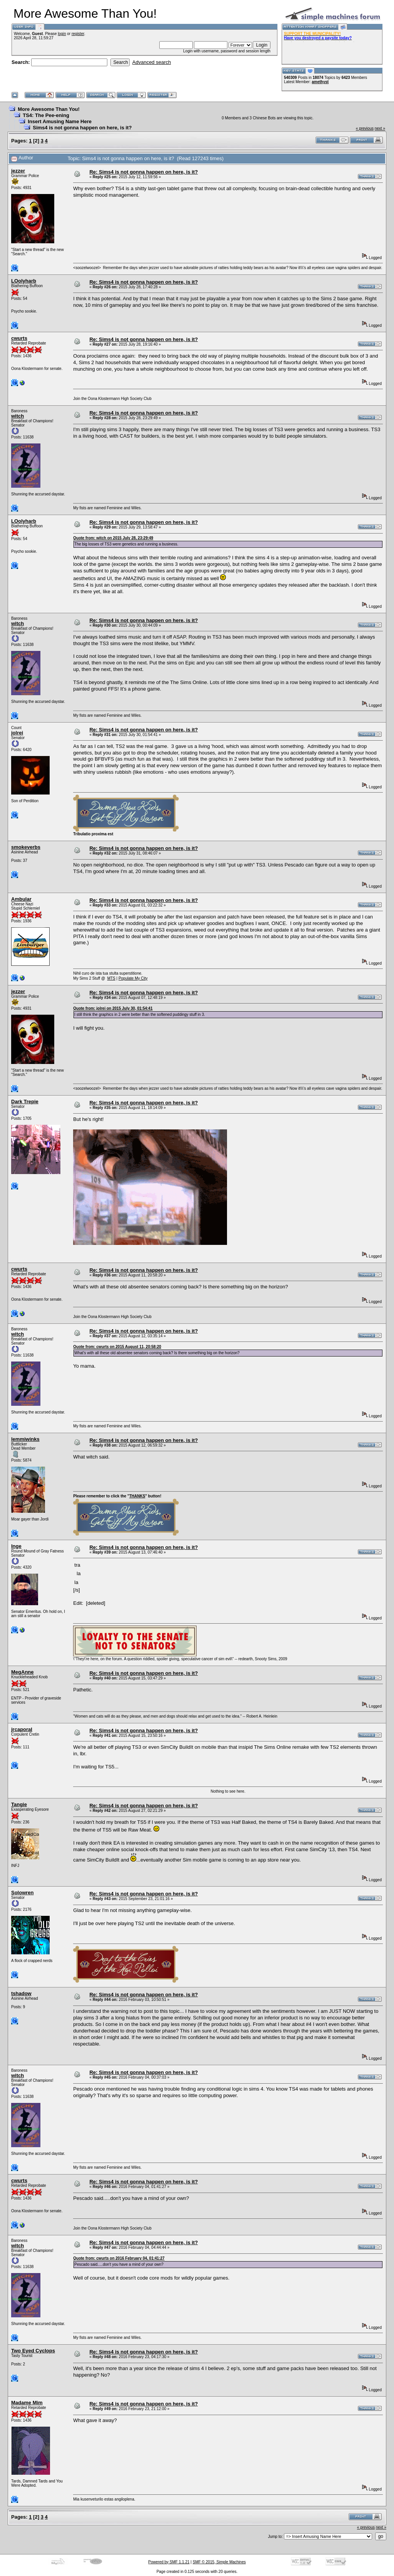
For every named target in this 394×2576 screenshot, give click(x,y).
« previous (365, 128)
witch (17, 416)
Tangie (19, 1804)
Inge (16, 1546)
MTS (111, 978)
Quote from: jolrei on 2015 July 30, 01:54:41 (112, 1008)
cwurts (19, 338)
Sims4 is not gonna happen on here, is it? (82, 127)
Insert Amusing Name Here (60, 121)
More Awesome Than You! (49, 109)
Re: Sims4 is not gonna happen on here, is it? (143, 172)
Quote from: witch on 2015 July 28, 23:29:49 (113, 538)
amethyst (320, 82)
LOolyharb (23, 281)
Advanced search (151, 62)
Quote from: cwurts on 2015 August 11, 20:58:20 (117, 1347)
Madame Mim (27, 2402)
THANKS (137, 1496)
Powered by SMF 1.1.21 (168, 2562)
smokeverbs (25, 847)
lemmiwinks (25, 1439)
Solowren (22, 1892)
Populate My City (133, 978)
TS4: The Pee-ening (46, 115)
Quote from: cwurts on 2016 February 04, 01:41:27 (118, 2258)
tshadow (21, 1993)
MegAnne (22, 1672)
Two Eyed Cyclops (33, 2351)
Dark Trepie (24, 1101)
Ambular (21, 899)
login (62, 34)
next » (380, 128)
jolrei (17, 733)
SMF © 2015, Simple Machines (219, 2562)
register (78, 34)
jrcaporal (21, 1729)
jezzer (18, 171)
